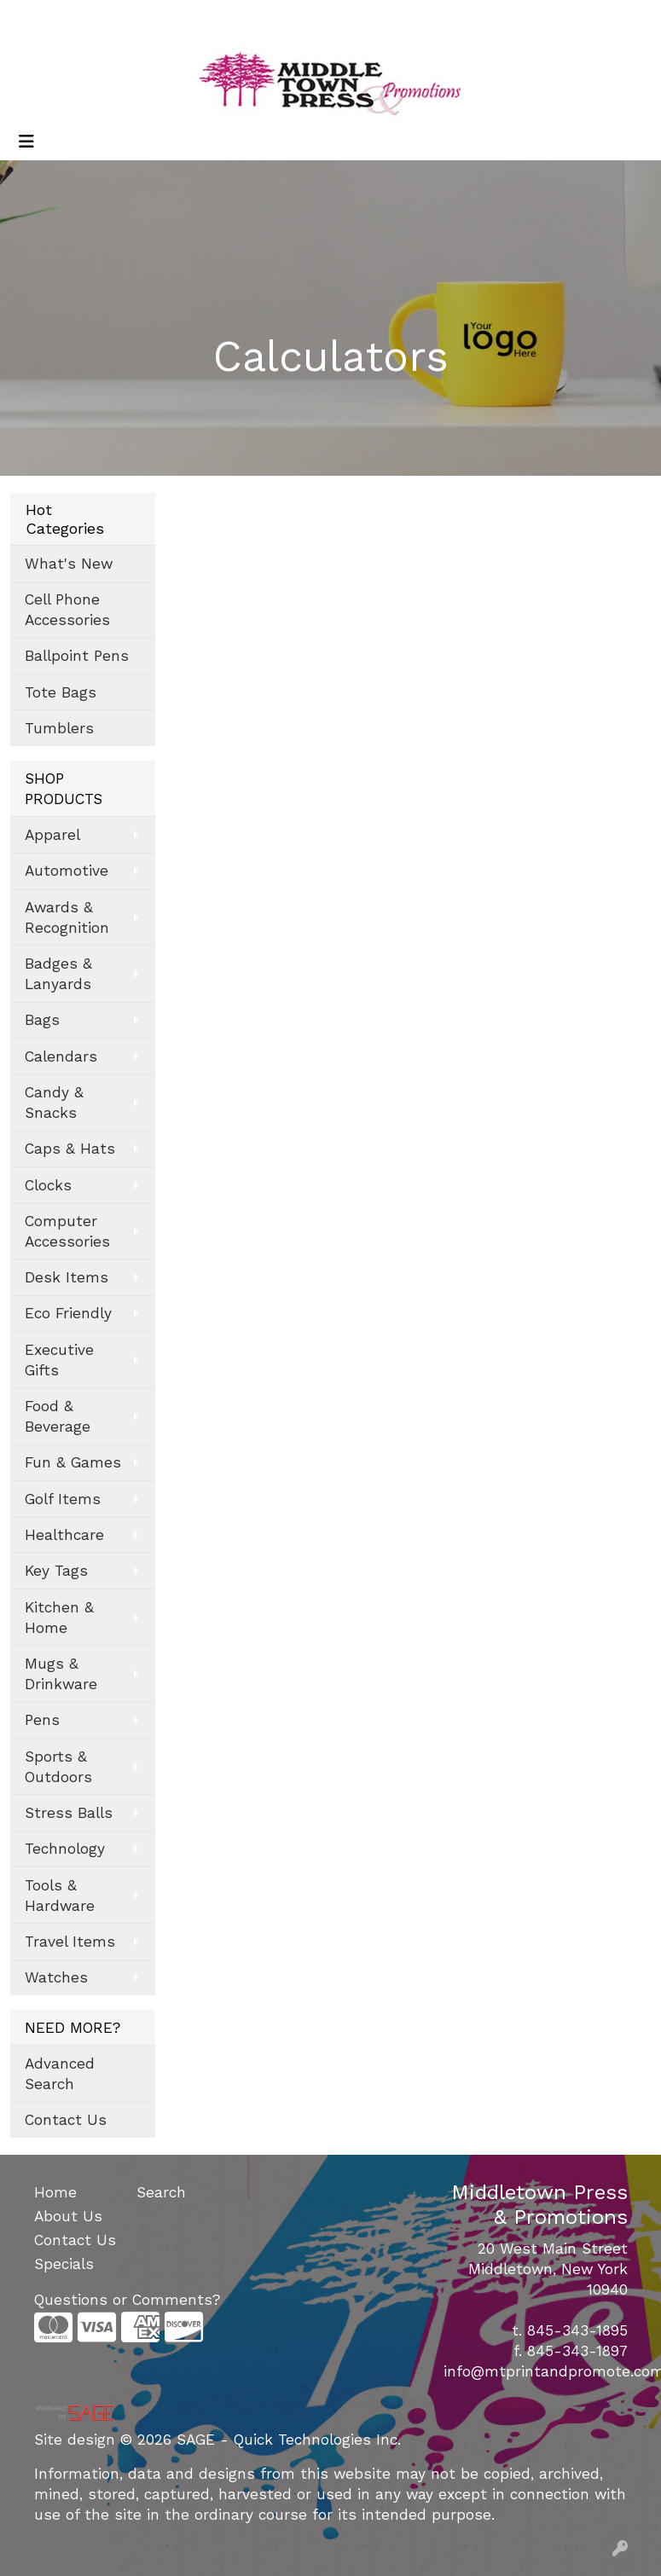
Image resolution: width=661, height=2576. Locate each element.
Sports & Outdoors (58, 1767)
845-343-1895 (577, 2330)
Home (55, 2192)
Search (422, 18)
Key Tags (56, 1570)
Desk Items (66, 1277)
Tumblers (59, 728)
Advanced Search (60, 2074)
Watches (56, 1977)
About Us (68, 2216)
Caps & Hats (70, 1148)
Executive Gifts (59, 1360)
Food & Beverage (57, 1416)
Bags (42, 1019)
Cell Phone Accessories (67, 609)
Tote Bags (60, 692)
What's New (69, 563)
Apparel (52, 834)
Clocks (48, 1185)
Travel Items (70, 1941)
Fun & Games (73, 1462)
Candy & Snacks (54, 1102)
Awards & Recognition (67, 917)
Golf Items (63, 1499)
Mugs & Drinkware (61, 1674)
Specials (64, 2263)
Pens (42, 1719)
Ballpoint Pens (77, 655)
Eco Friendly (68, 1313)
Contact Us (66, 2119)
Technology (65, 1848)
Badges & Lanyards (58, 974)
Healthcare (64, 1534)
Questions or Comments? (127, 2299)
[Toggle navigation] (26, 141)
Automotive (66, 870)
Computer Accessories (67, 1231)
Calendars (61, 1056)
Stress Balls (69, 1812)
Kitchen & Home (59, 1617)
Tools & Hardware (60, 1895)
